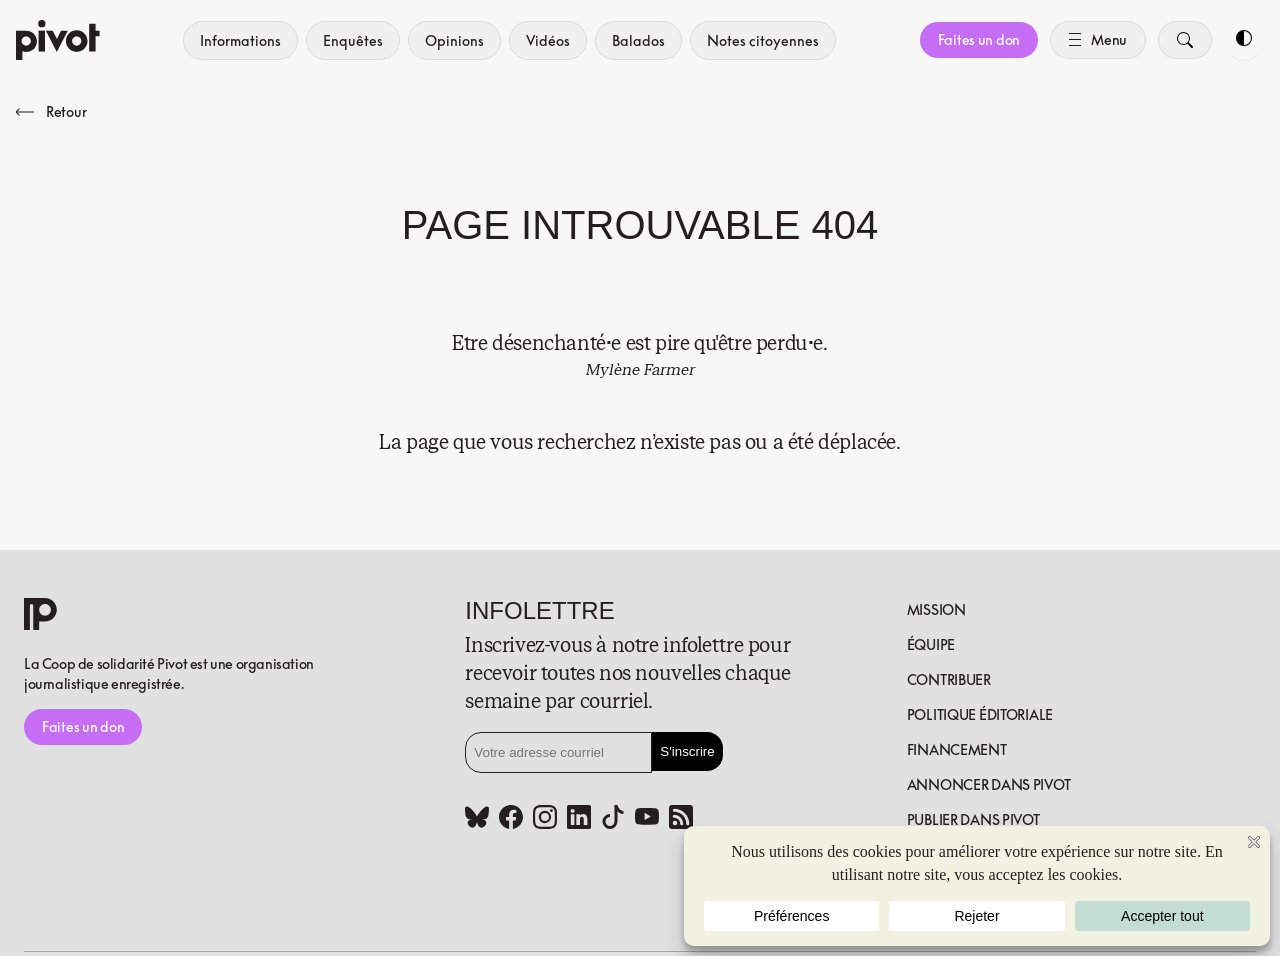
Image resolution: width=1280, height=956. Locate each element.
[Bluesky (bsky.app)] (477, 819)
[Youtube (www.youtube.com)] (647, 819)
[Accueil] (58, 40)
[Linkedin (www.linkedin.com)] (579, 819)
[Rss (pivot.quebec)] (681, 819)
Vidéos (548, 40)
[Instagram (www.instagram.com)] (545, 819)
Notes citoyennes (763, 40)
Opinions (454, 40)
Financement (957, 749)
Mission (936, 609)
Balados (638, 40)
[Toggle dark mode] (1244, 40)
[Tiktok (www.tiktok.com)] (613, 819)
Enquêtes (353, 40)
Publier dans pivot (973, 819)
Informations (240, 40)
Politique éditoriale (980, 714)
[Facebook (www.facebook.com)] (511, 819)
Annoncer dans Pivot (989, 784)
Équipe (931, 644)
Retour (51, 111)
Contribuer (949, 679)
